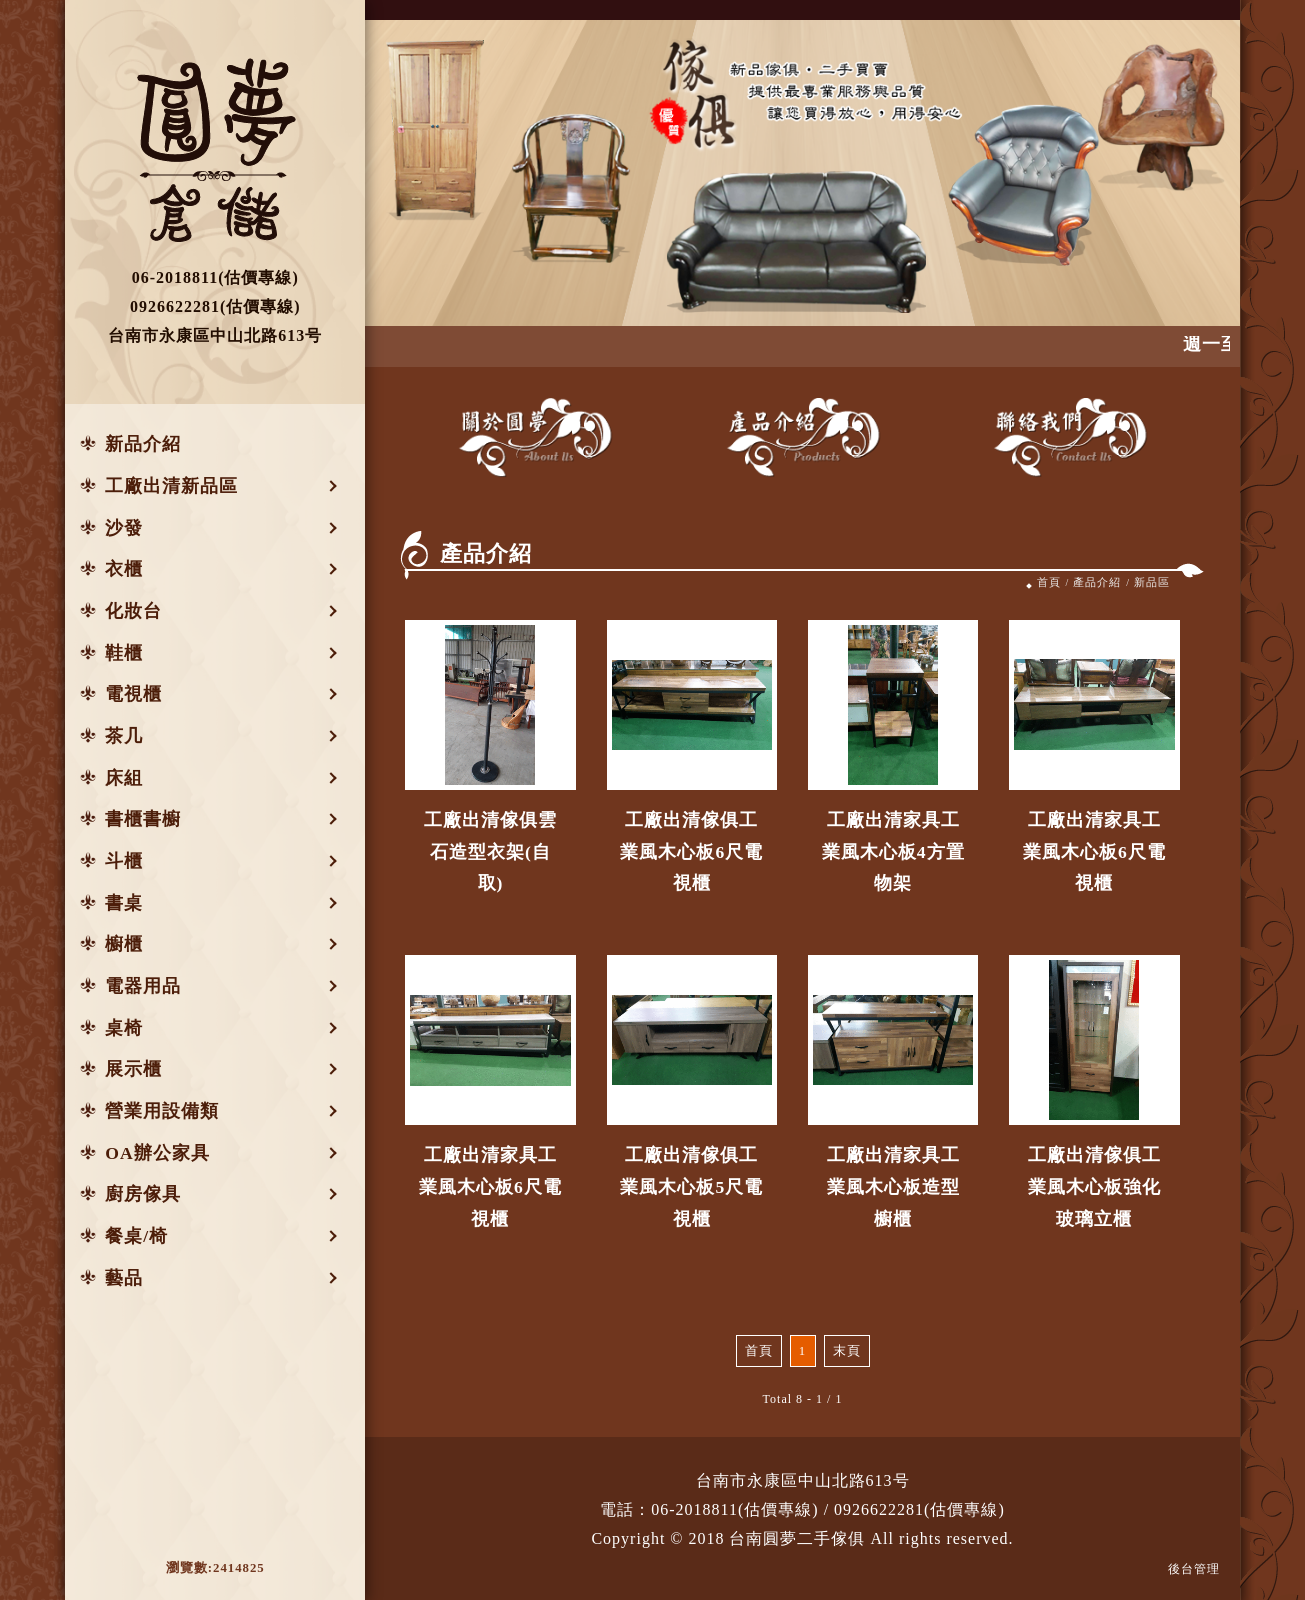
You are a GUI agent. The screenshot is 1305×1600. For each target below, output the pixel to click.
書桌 (124, 903)
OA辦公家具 (157, 1153)
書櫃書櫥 (143, 819)
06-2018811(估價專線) (734, 1509)
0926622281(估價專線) (919, 1509)
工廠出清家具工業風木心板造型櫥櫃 (893, 1186)
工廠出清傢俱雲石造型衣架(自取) (490, 851)
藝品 (124, 1278)
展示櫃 (133, 1069)
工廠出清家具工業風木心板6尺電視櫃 (1094, 851)
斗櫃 (124, 861)
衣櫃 (124, 569)
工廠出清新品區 (171, 486)
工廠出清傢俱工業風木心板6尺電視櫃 (691, 851)
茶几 (124, 736)
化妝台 (133, 611)
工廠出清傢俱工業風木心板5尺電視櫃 (691, 1186)
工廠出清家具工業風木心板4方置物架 (893, 851)
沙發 (124, 528)
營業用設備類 (162, 1111)
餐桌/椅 (136, 1236)
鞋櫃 (124, 653)
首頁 (1049, 582)
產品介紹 (1097, 582)
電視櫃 (133, 694)
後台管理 (1194, 1569)
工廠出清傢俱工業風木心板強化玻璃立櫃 (1094, 1186)
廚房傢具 (143, 1194)
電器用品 (143, 986)
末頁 (847, 1351)
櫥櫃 (124, 944)
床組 (124, 778)
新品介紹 (143, 444)
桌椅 (124, 1028)
